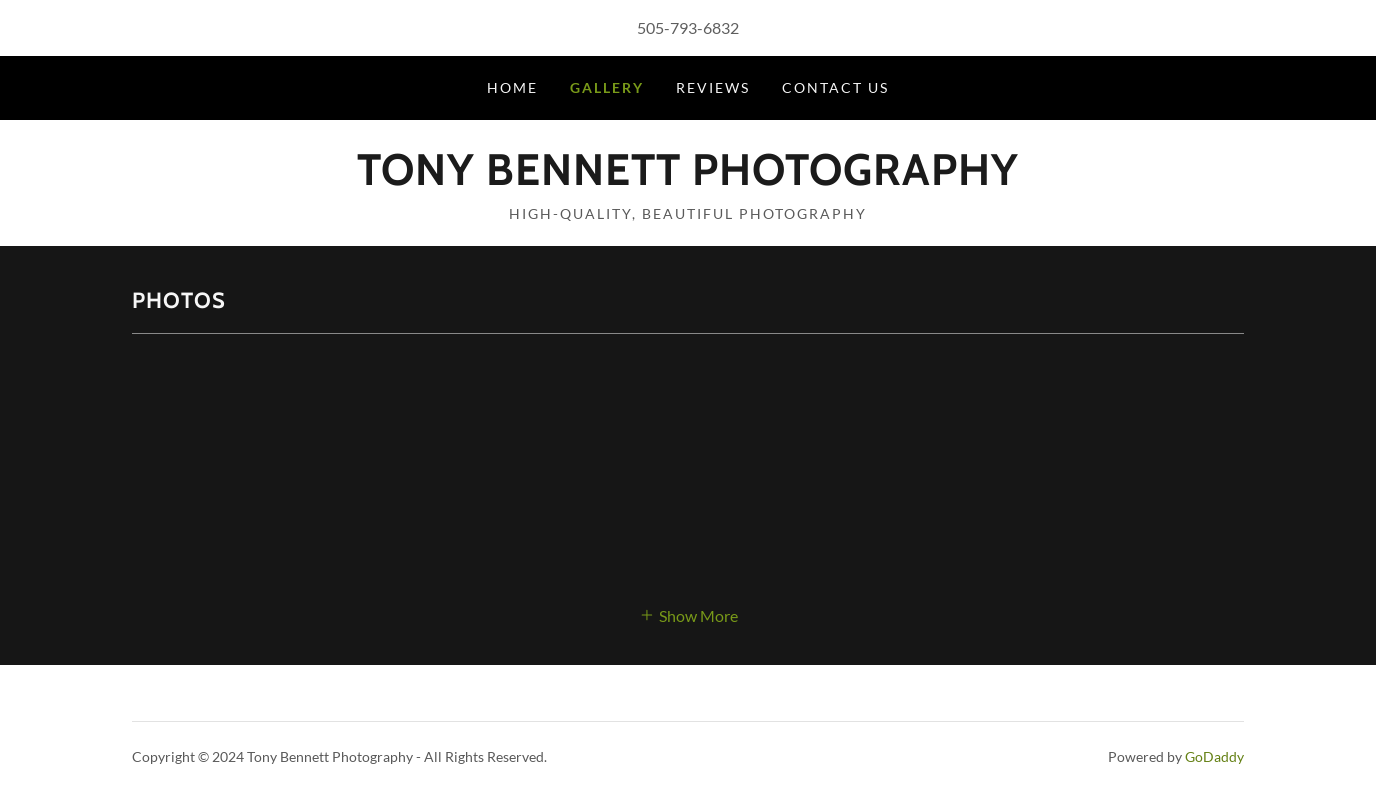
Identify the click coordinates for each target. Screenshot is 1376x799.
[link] (688, 178)
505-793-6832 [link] (688, 27)
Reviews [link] (713, 87)
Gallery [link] (607, 87)
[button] (688, 613)
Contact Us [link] (835, 87)
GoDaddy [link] (1214, 756)
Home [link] (512, 87)
